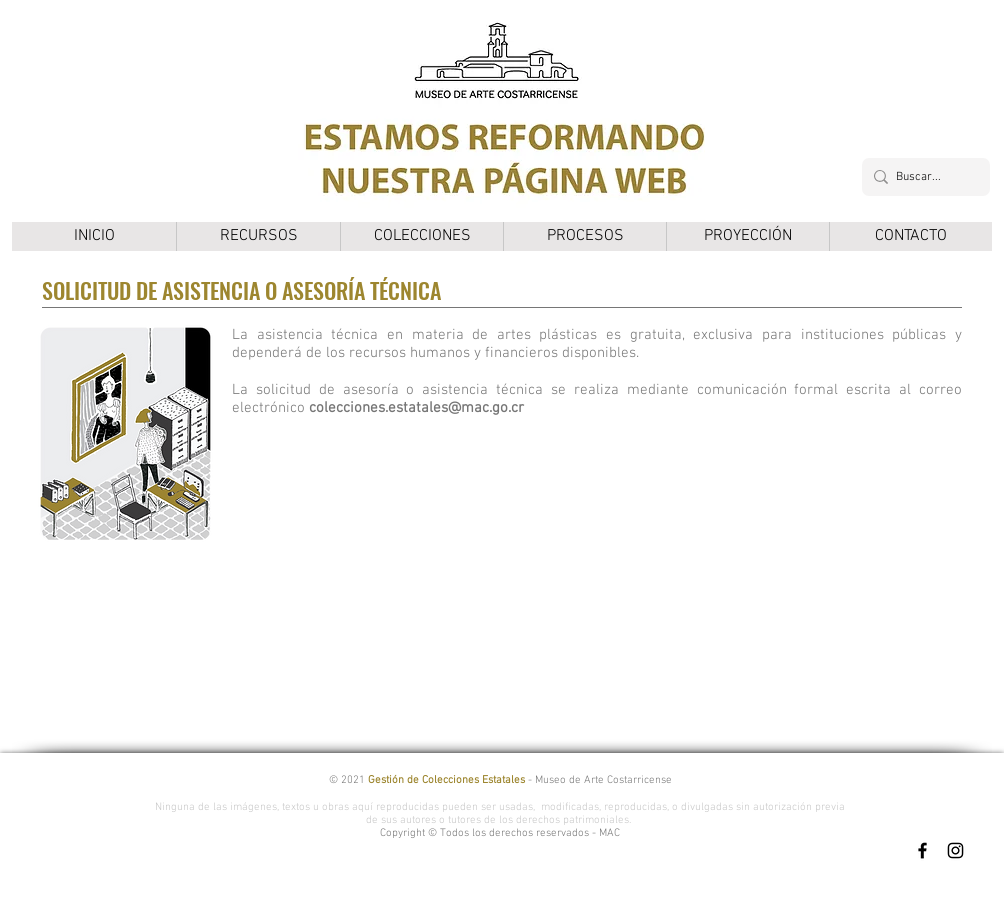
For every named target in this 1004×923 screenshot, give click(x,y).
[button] (258, 236)
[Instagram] (955, 850)
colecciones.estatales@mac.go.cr (416, 408)
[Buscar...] (922, 177)
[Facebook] (922, 850)
